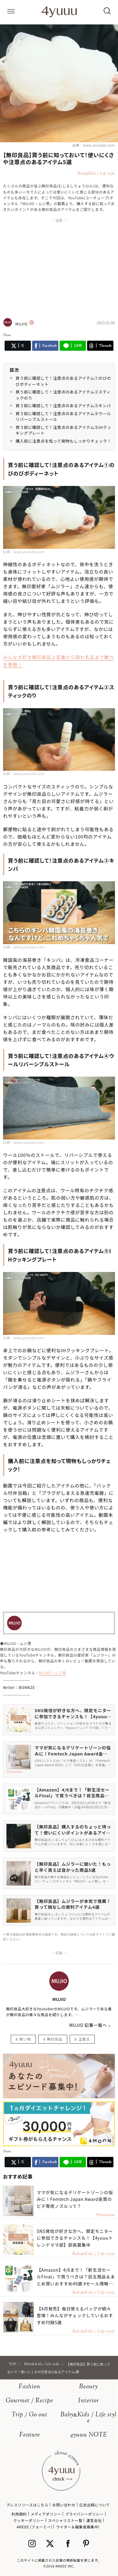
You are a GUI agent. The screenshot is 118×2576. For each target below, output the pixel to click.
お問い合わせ (64, 2504)
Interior (88, 2401)
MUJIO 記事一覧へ (88, 2025)
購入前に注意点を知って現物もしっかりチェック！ (63, 441)
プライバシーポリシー (84, 2513)
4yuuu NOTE (88, 2435)
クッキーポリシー (28, 2520)
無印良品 (54, 2039)
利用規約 (19, 2513)
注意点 (84, 2039)
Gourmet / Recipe (29, 2401)
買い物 (25, 2039)
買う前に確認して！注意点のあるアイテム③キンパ (63, 405)
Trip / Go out (29, 2415)
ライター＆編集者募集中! (78, 2526)
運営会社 (93, 2520)
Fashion (29, 2386)
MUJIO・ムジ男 (52, 1672)
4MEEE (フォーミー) (34, 2526)
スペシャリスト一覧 (65, 2520)
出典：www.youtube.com (93, 145)
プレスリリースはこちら (27, 2504)
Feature (29, 2435)
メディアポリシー (46, 2513)
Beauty (88, 2386)
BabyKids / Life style (88, 2418)
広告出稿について (94, 2504)
